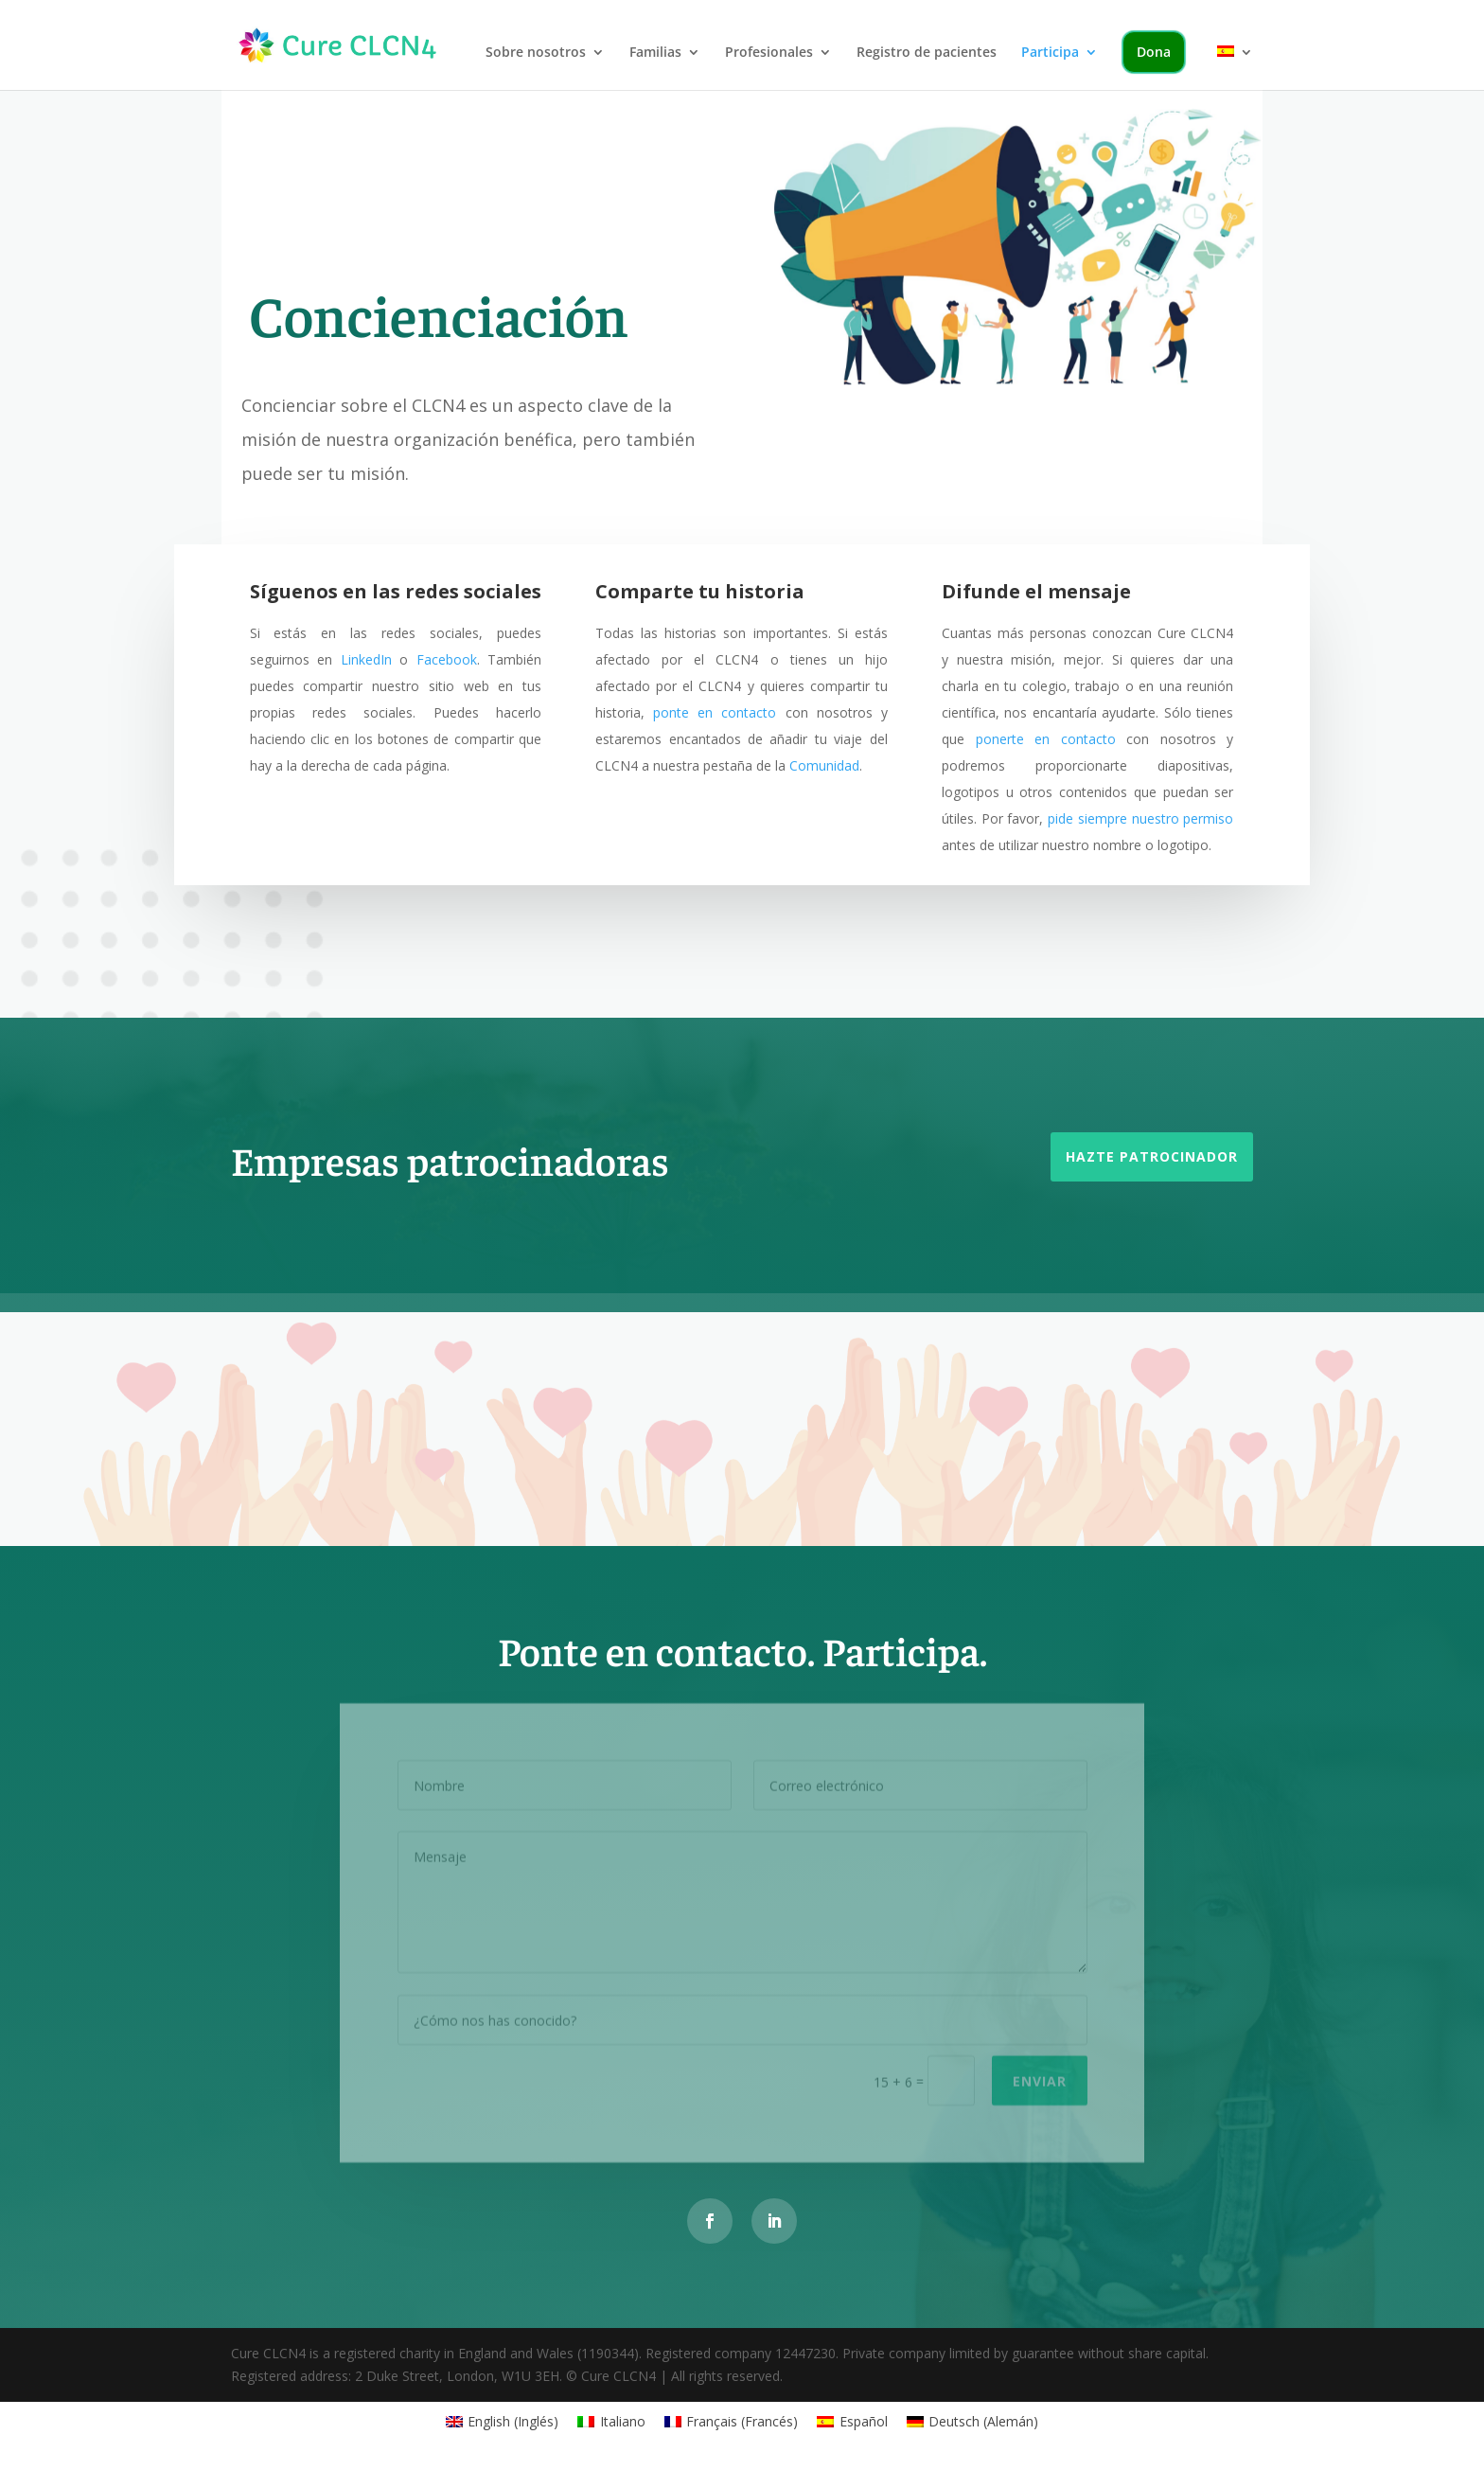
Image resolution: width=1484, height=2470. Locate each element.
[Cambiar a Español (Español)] (852, 2421)
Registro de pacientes (927, 53)
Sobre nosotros (536, 53)
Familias (655, 53)
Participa (1050, 53)
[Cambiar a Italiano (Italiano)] (611, 2421)
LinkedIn (366, 659)
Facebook (446, 659)
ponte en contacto (714, 712)
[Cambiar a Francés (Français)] (731, 2421)
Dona (1154, 52)
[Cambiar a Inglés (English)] (502, 2421)
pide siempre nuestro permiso (1140, 818)
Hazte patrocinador (1152, 1156)
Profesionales (769, 53)
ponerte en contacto (1046, 739)
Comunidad (824, 765)
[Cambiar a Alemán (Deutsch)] (973, 2421)
